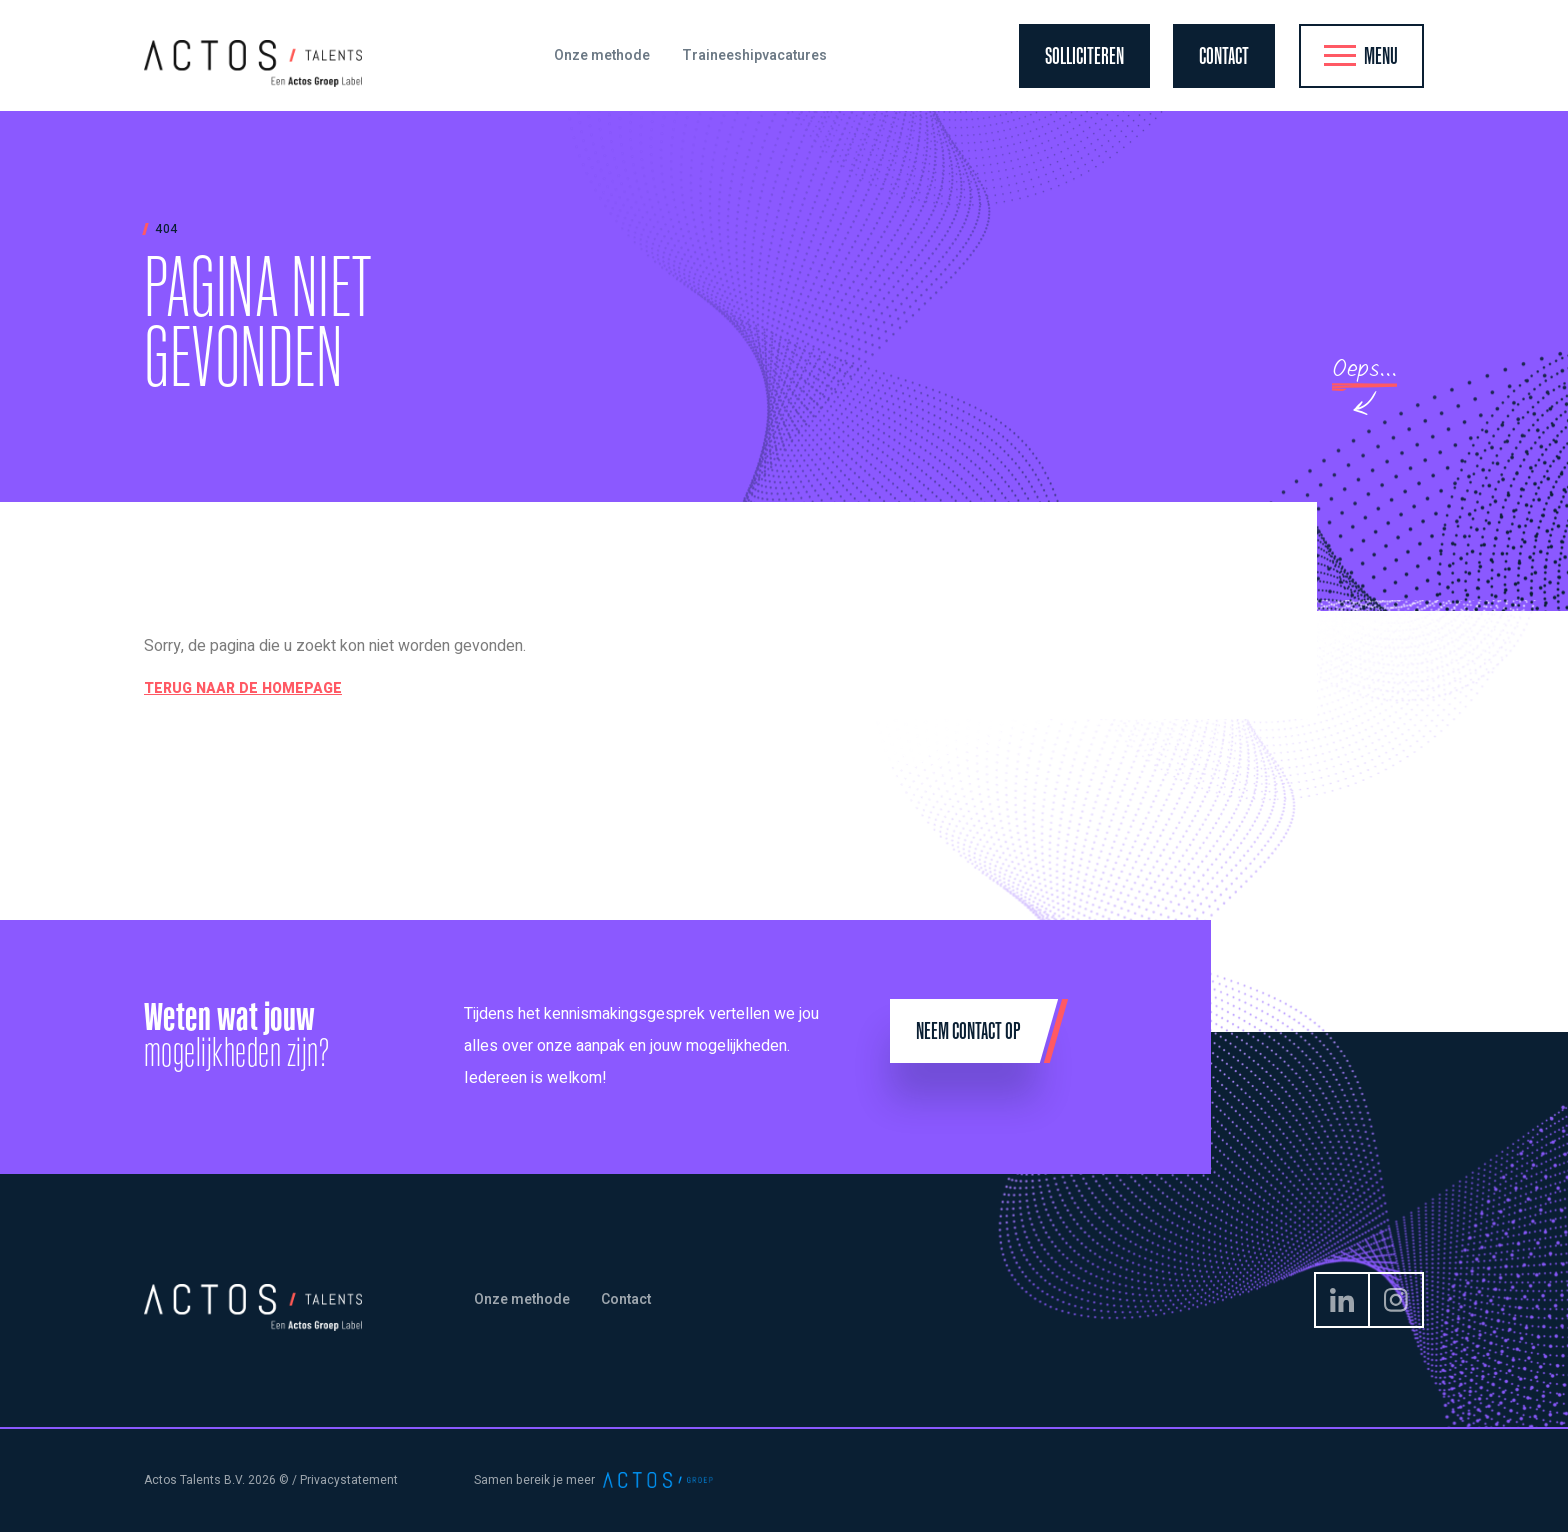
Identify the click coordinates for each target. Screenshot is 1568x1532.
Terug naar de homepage (243, 688)
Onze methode (522, 1299)
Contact (626, 1299)
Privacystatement (349, 1480)
